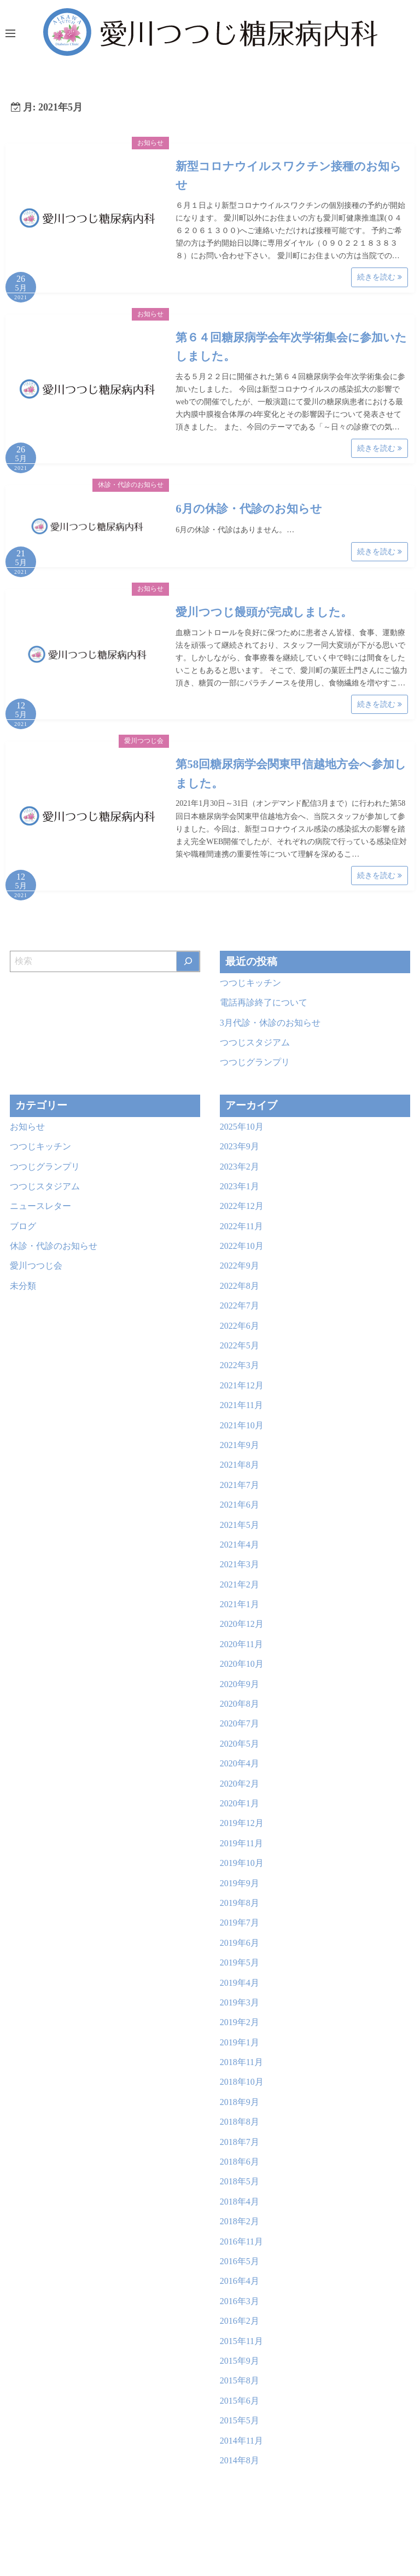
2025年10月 (242, 1126)
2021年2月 (239, 1584)
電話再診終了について (263, 1002)
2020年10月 (242, 1663)
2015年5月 (239, 2420)
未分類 (23, 1285)
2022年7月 (239, 1305)
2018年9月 (239, 2102)
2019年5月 (239, 1962)
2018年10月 (242, 2081)
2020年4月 (239, 1763)
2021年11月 (241, 1405)
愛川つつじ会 (144, 741)
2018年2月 (239, 2221)
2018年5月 (239, 2181)
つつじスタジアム (255, 1042)
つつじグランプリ (255, 1062)
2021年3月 (239, 1564)
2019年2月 (239, 2022)
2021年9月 (239, 1445)
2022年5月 (239, 1345)
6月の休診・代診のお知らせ (249, 508)
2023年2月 (239, 1166)
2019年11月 (241, 1843)
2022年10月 (242, 1246)
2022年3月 (239, 1365)
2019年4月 (239, 1982)
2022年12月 (242, 1206)
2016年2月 (239, 2320)
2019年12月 (242, 1823)
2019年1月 (239, 2042)
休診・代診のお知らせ (131, 485)
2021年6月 (239, 1504)
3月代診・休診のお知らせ (270, 1022)
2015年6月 (239, 2400)
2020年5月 (239, 1743)
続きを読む (379, 277)
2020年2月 (239, 1783)
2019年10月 (242, 1863)
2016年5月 (239, 2261)
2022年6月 (239, 1325)
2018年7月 (239, 2142)
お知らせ (150, 143)
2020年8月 (239, 1703)
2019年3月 (239, 2002)
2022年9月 (239, 1265)
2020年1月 (239, 1803)
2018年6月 (239, 2161)
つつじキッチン (250, 982)
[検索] (188, 961)
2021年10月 (242, 1425)
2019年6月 (239, 1942)
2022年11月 (241, 1226)
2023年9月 (239, 1146)
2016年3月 (239, 2301)
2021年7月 (239, 1485)
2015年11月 (241, 2341)
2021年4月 (239, 1544)
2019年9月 (239, 1883)
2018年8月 (239, 2121)
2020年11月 (241, 1644)
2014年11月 (241, 2440)
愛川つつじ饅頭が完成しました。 (264, 612)
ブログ (23, 1226)
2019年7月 (239, 1922)
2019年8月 (239, 1903)
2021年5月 (239, 1525)
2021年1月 (239, 1604)
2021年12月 (242, 1385)
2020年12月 (242, 1624)
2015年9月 (239, 2360)
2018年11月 (241, 2062)
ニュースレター (40, 1206)
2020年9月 (239, 1684)
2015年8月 (239, 2380)
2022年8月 (239, 1285)
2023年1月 (239, 1186)
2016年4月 (239, 2281)
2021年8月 (239, 1464)
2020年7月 (239, 1723)
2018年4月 (239, 2201)
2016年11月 (241, 2241)
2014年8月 (239, 2460)
